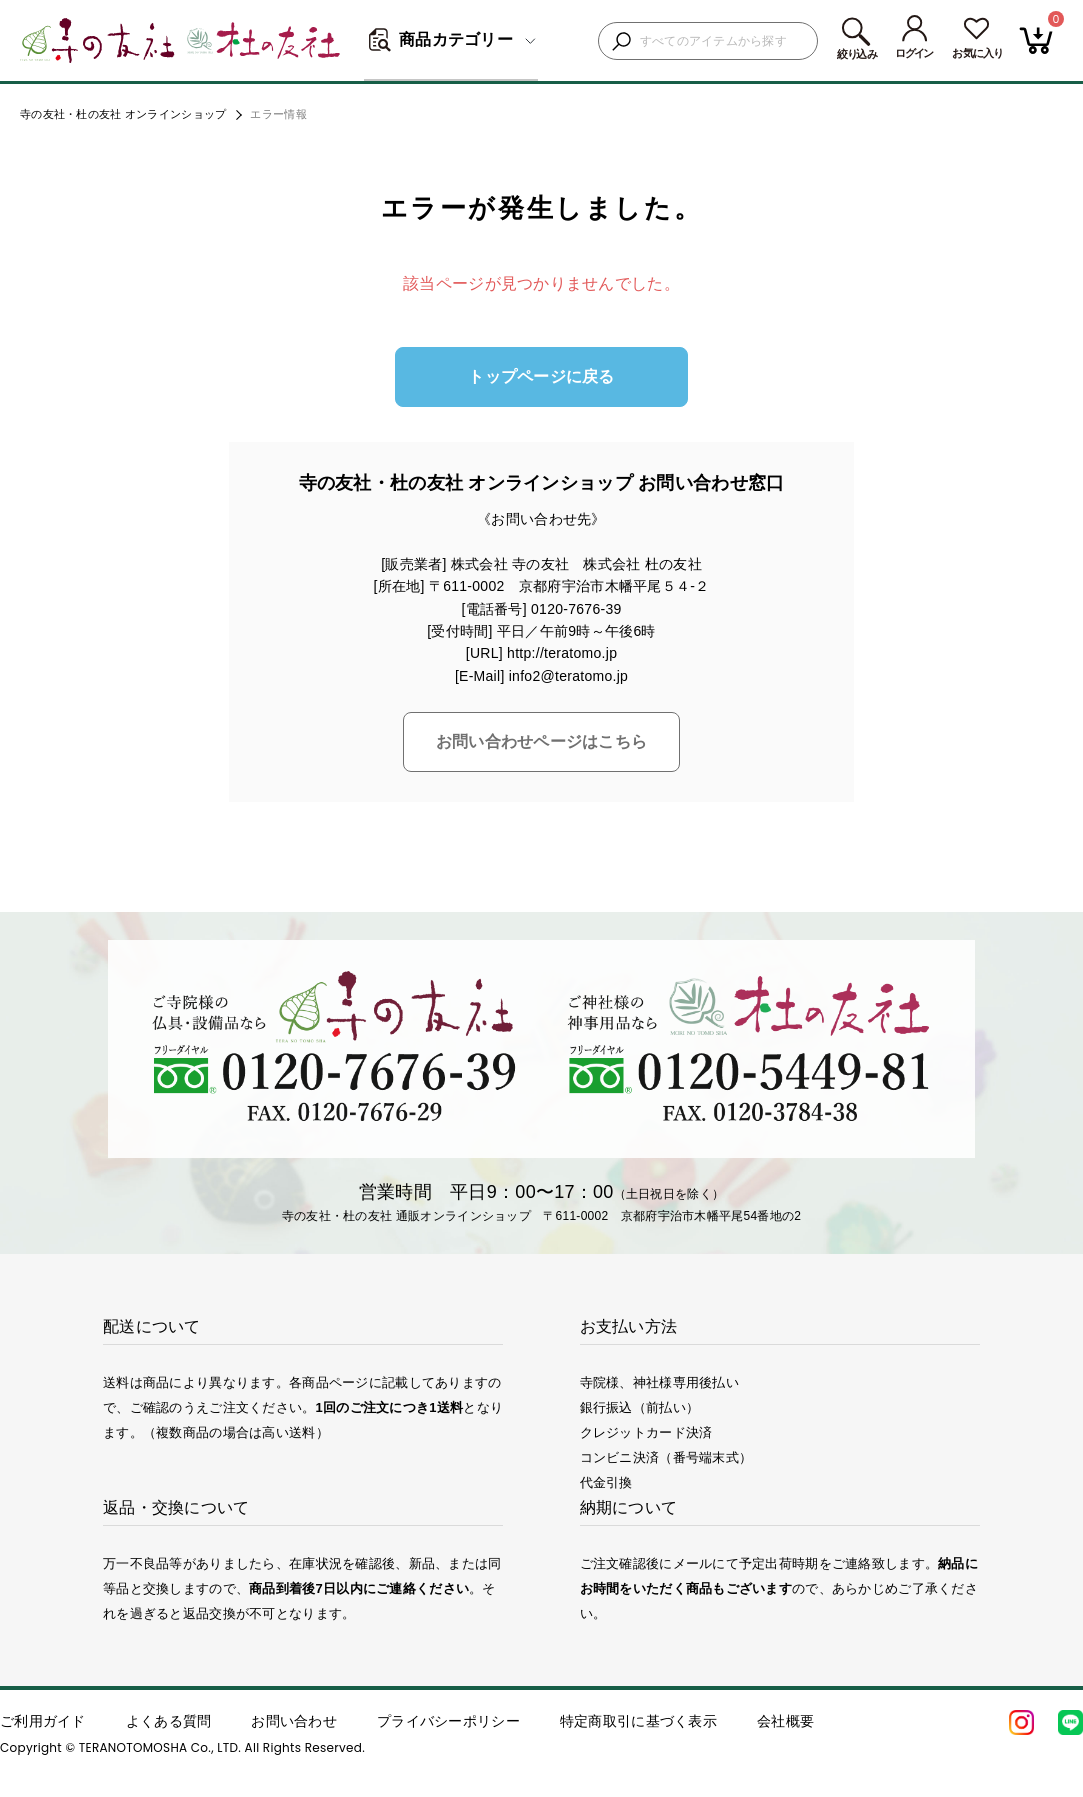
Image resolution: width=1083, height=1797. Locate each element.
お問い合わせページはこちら (542, 741)
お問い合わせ (294, 1721)
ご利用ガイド (43, 1721)
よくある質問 (169, 1721)
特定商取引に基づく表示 (638, 1721)
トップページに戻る (541, 376)
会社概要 (785, 1721)
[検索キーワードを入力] (723, 41)
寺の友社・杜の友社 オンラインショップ (123, 114)
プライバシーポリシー (448, 1721)
